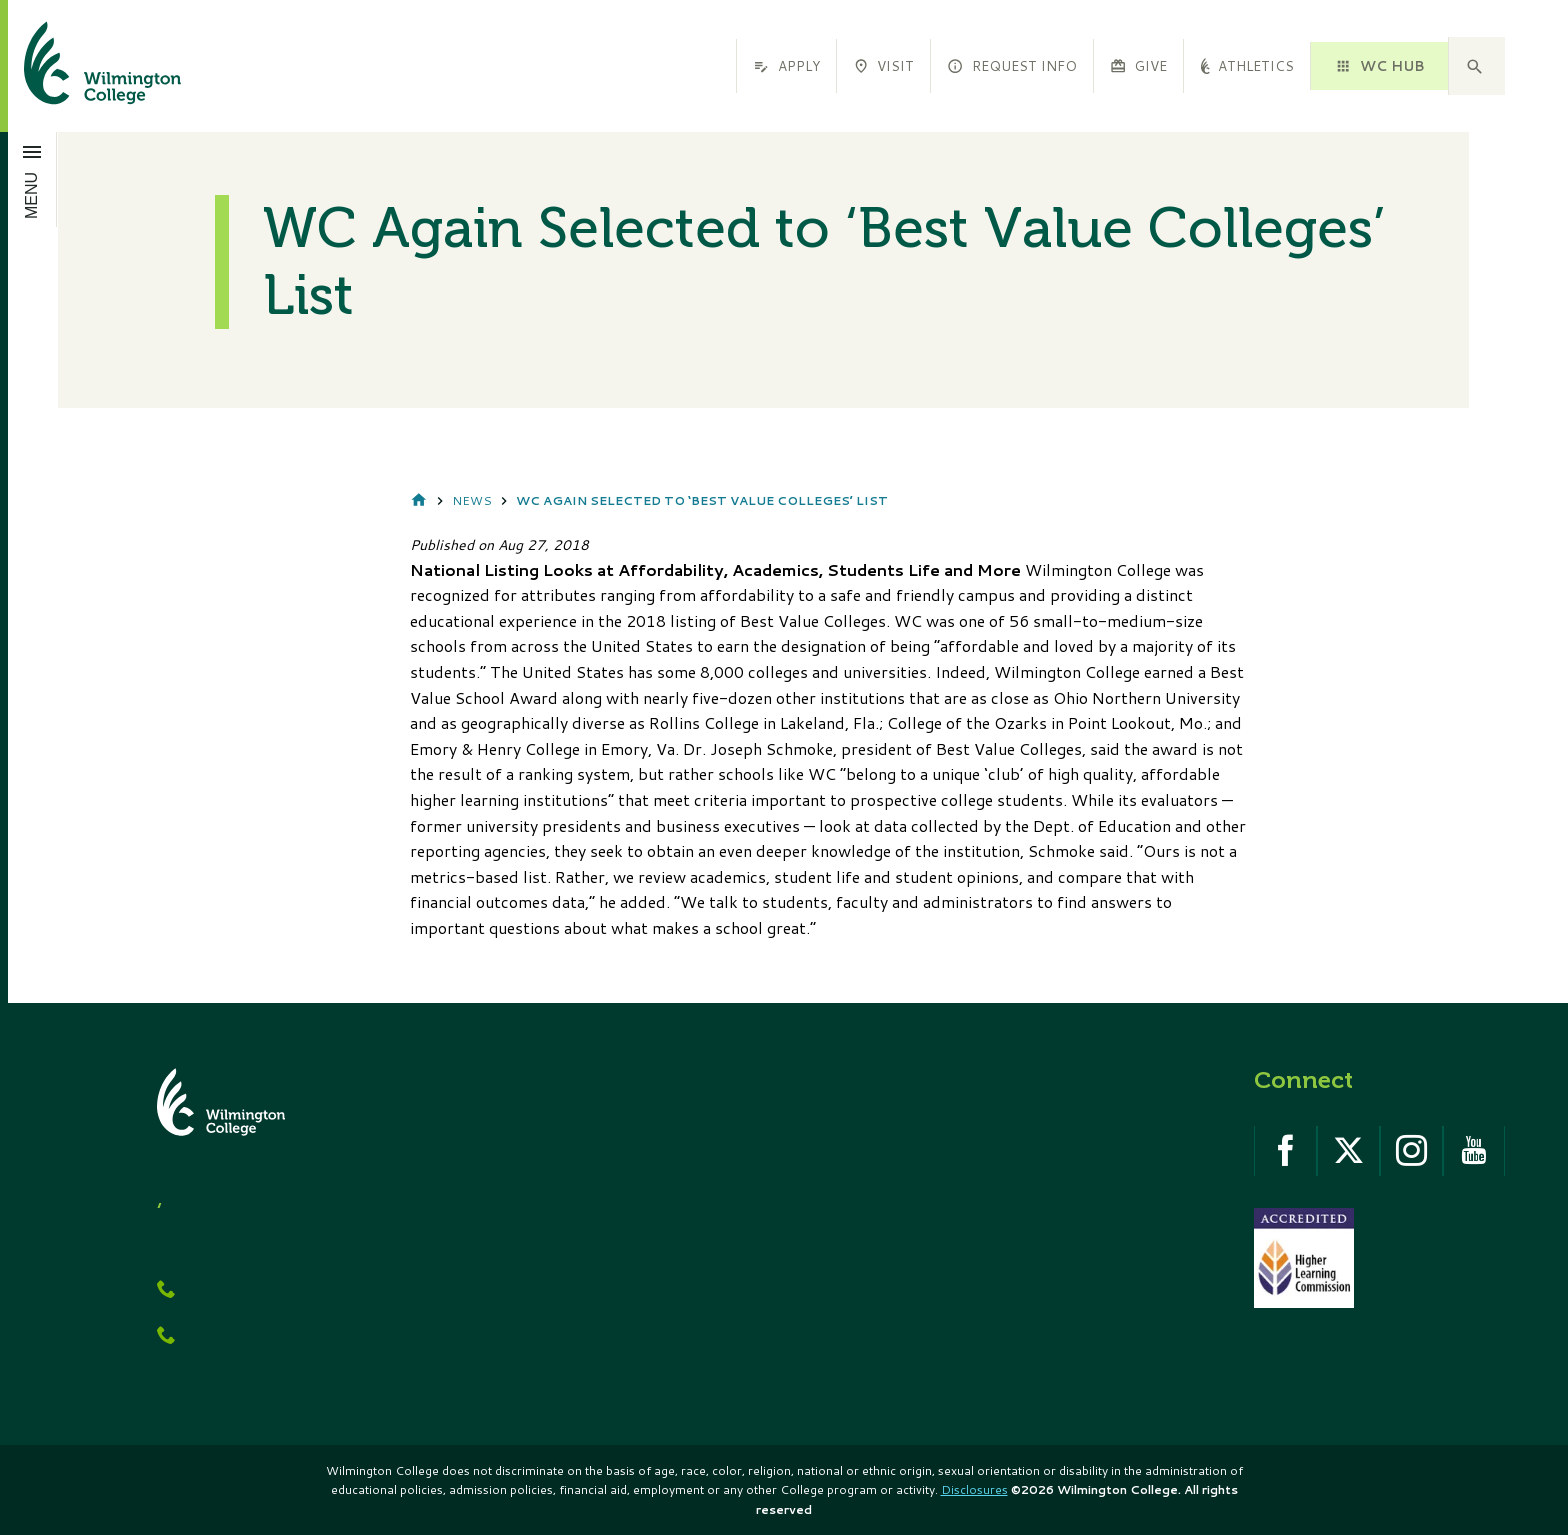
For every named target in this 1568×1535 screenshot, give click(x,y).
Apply (786, 65)
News (472, 500)
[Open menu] (32, 179)
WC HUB (1379, 65)
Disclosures (974, 1489)
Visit (883, 65)
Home (419, 501)
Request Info (1011, 65)
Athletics (1247, 65)
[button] (1477, 66)
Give (1138, 65)
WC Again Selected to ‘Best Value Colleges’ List (702, 500)
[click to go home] (78, 66)
